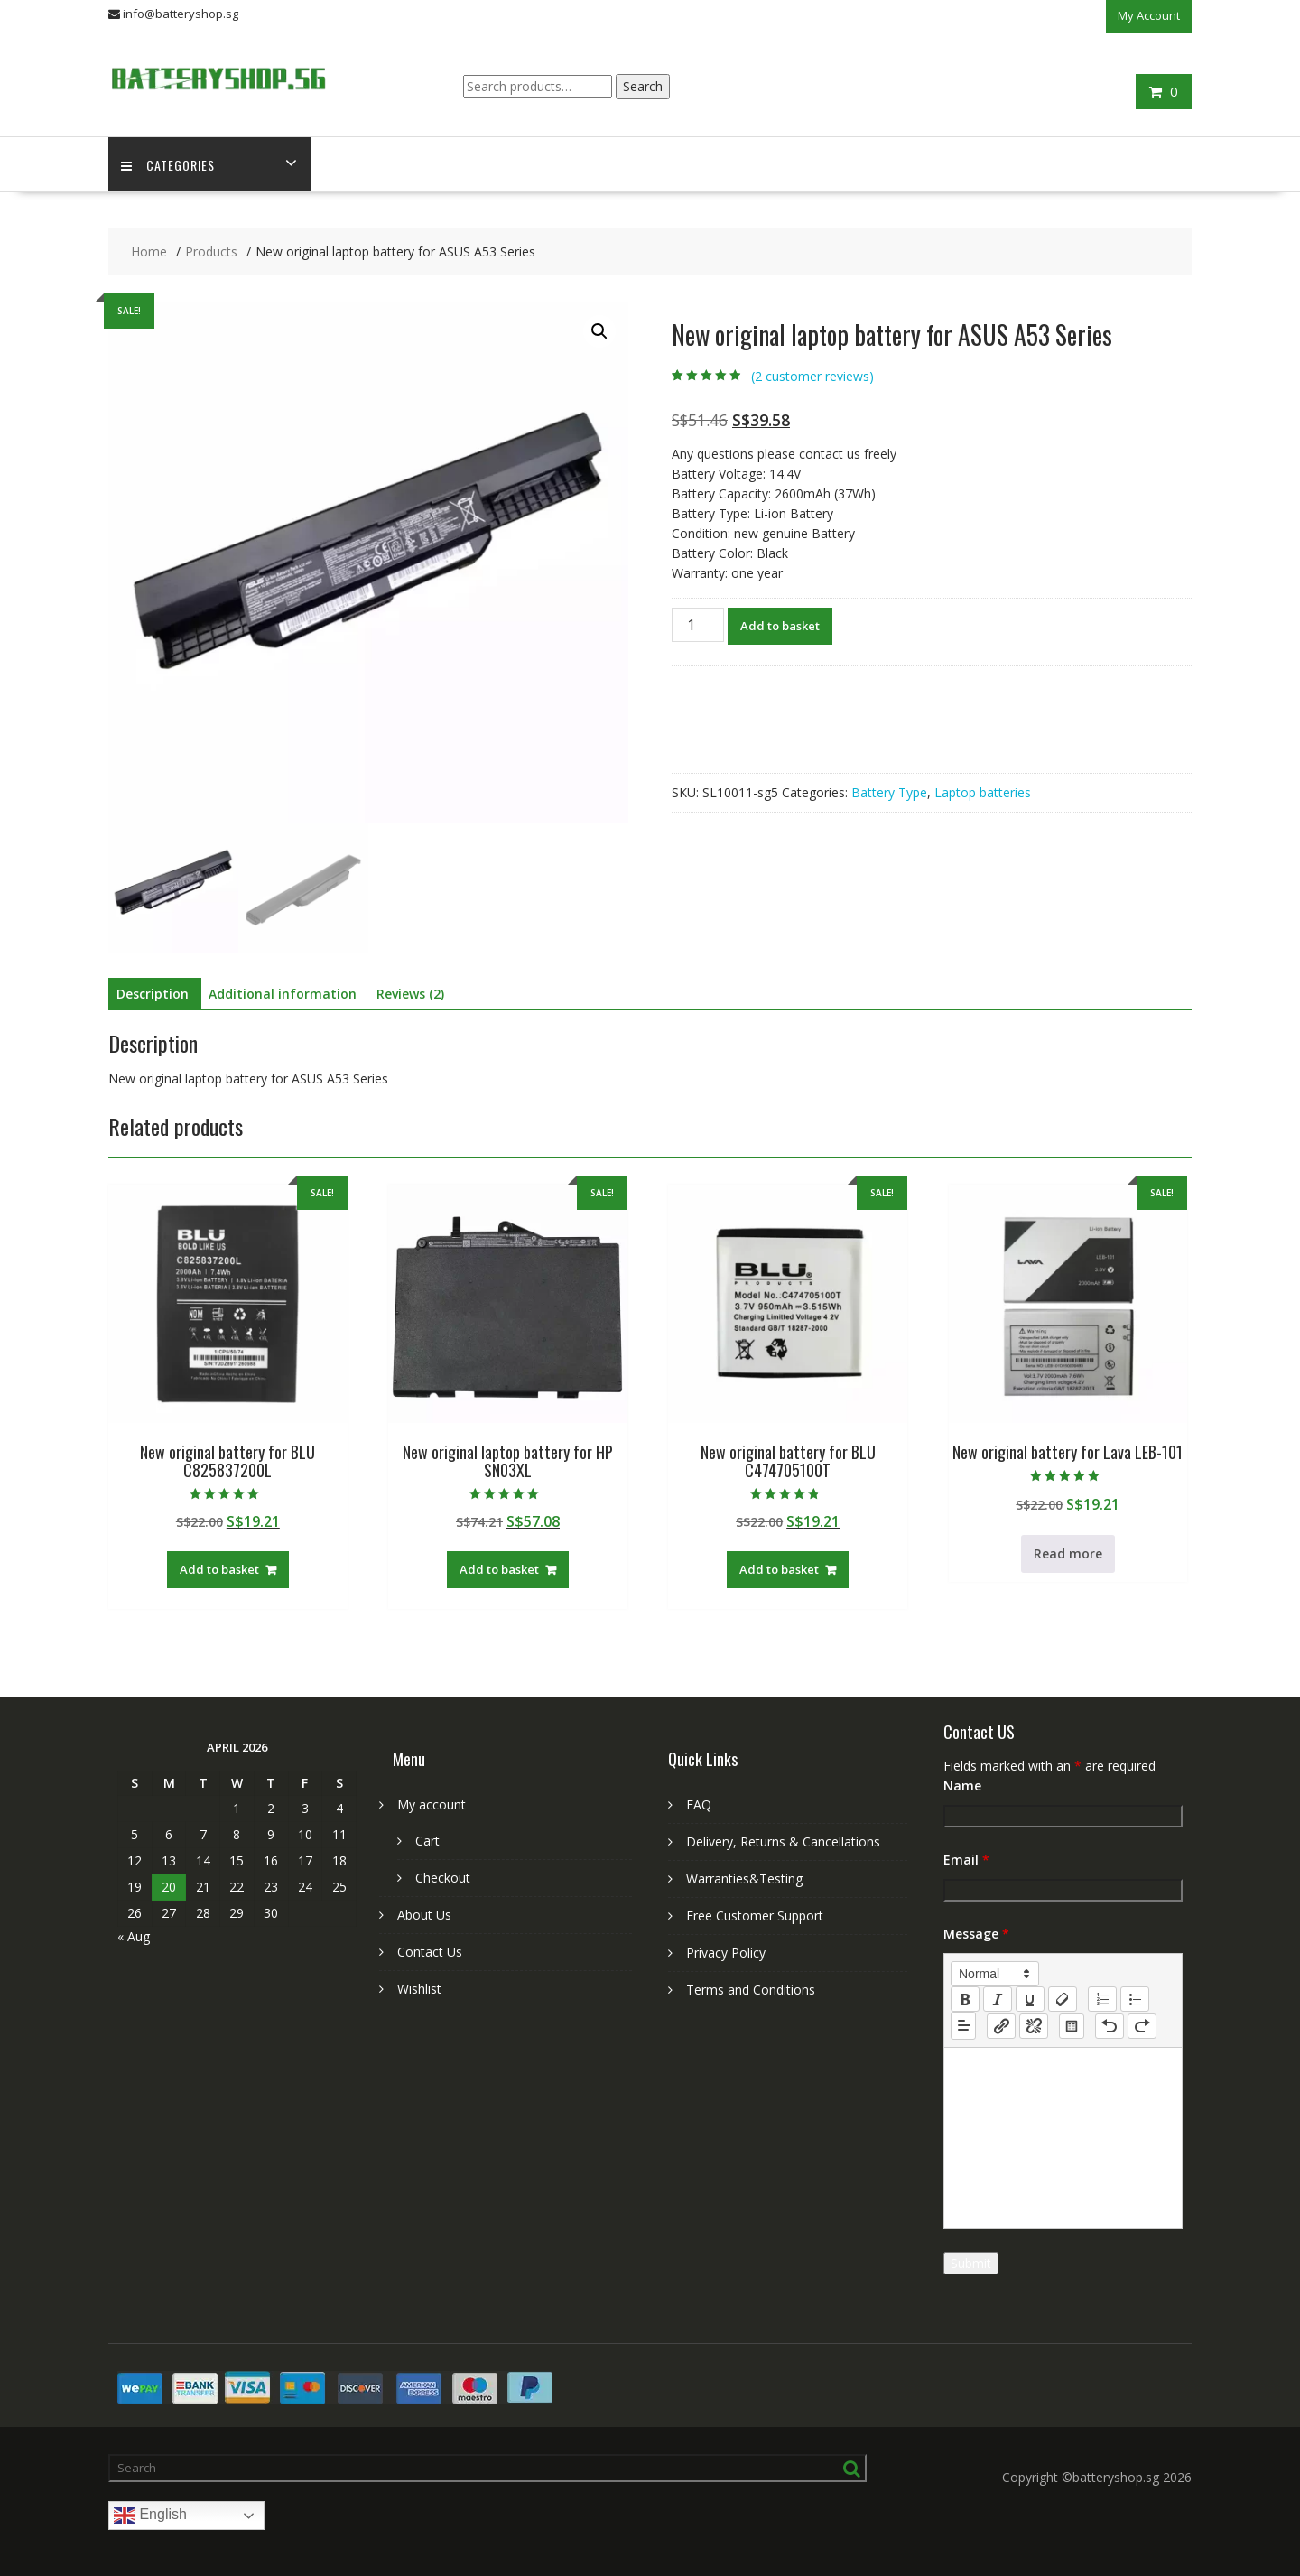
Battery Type (889, 791)
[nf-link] (1001, 2025)
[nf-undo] (1109, 2025)
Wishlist (419, 1988)
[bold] (965, 1999)
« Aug (133, 1936)
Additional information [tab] (283, 993)
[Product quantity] (698, 624)
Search (643, 85)
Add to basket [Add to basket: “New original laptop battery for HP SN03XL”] (499, 1569)
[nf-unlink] (1033, 2025)
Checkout (442, 1877)
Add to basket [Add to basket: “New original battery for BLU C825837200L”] (219, 1569)
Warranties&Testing (744, 1878)
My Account (1149, 15)
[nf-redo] (1142, 2025)
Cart (427, 1840)
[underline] (1030, 1999)
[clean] (1062, 1999)
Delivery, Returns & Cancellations (783, 1841)
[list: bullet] (1134, 1999)
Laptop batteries (982, 791)
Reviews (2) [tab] (410, 993)
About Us (424, 1914)
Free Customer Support (754, 1915)
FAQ (698, 1804)
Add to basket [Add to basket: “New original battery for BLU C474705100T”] (779, 1569)
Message (976, 1933)
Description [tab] (152, 993)
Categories (169, 163)
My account (431, 1804)
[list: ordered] (1102, 1999)
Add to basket (780, 625)
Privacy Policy (726, 1952)
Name (962, 1785)
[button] (599, 331)
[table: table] (1071, 2025)
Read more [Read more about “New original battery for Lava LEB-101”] (1068, 1552)
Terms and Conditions (750, 1989)
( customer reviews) (812, 376)
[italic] (997, 1999)
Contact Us (429, 1951)
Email (966, 1859)
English (150, 2515)
